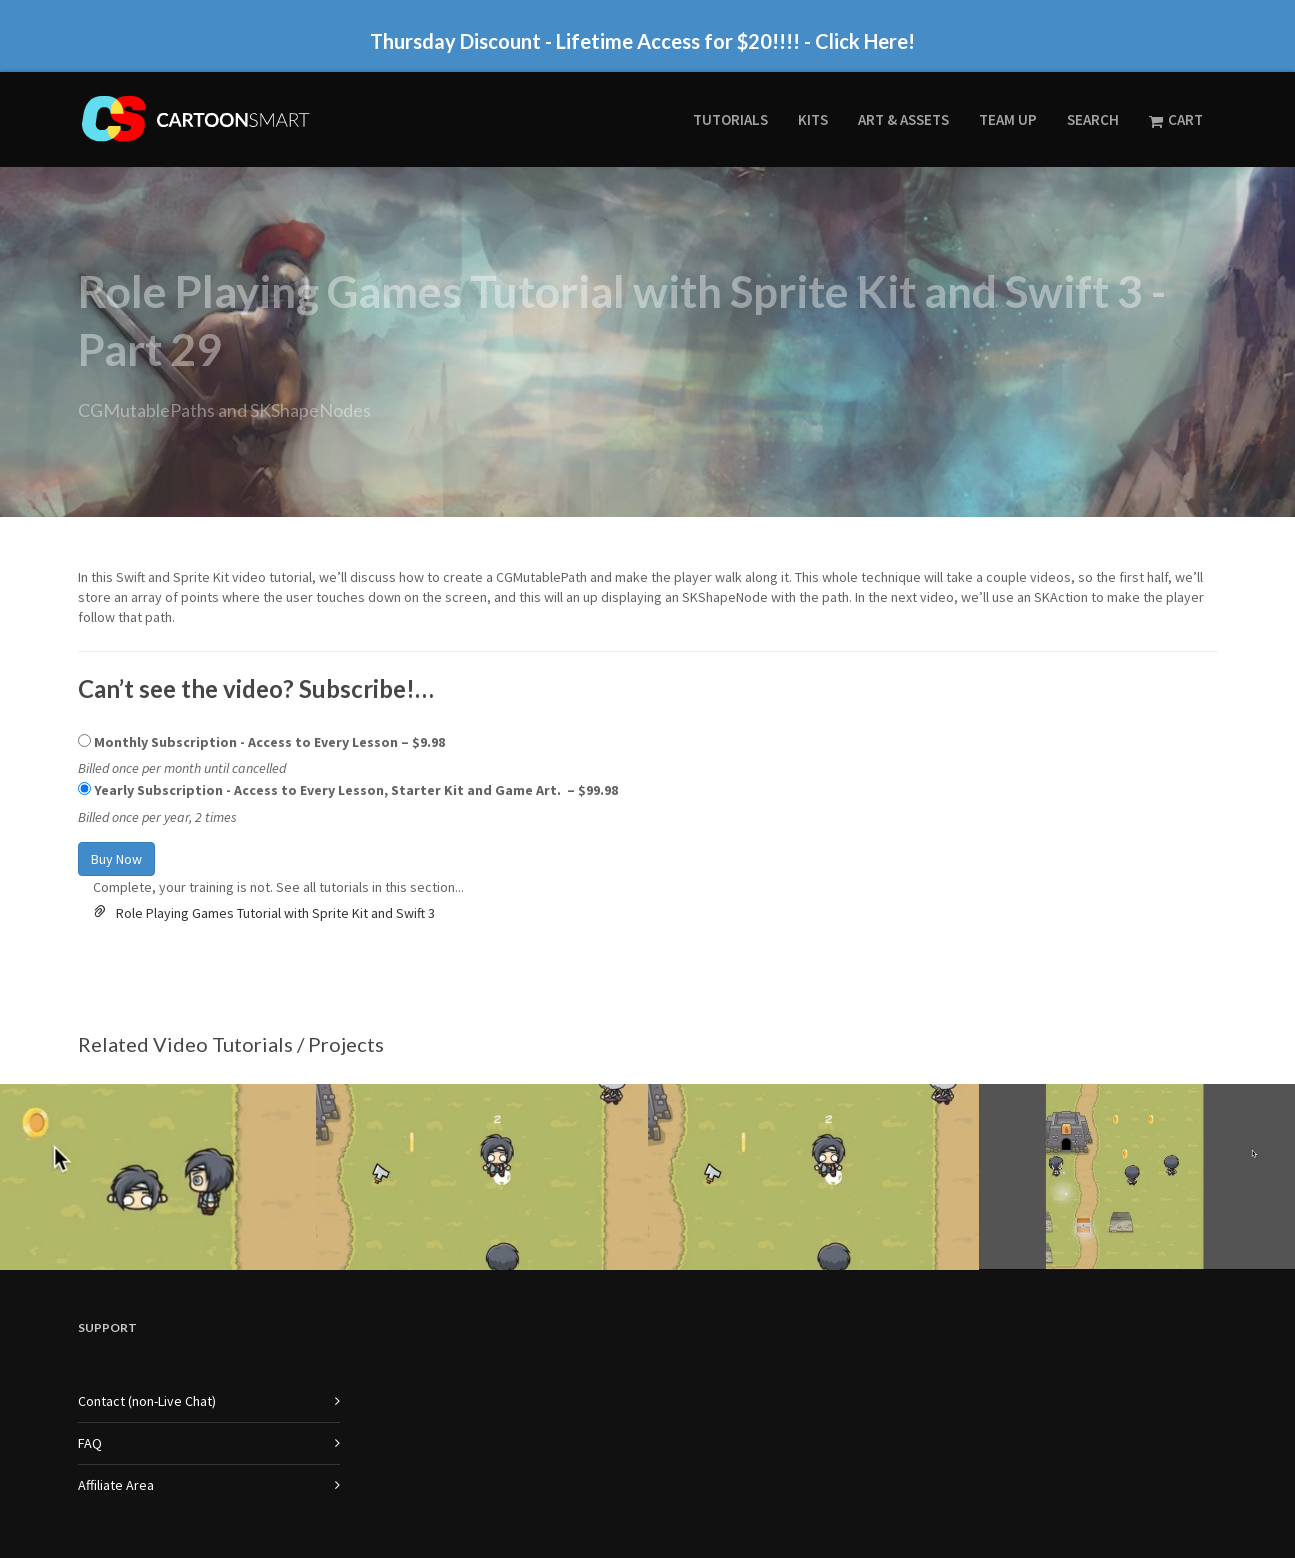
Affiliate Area (116, 1353)
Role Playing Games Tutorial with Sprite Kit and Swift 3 (275, 781)
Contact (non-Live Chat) (147, 1269)
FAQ (90, 1311)
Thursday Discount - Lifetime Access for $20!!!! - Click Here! (642, 41)
